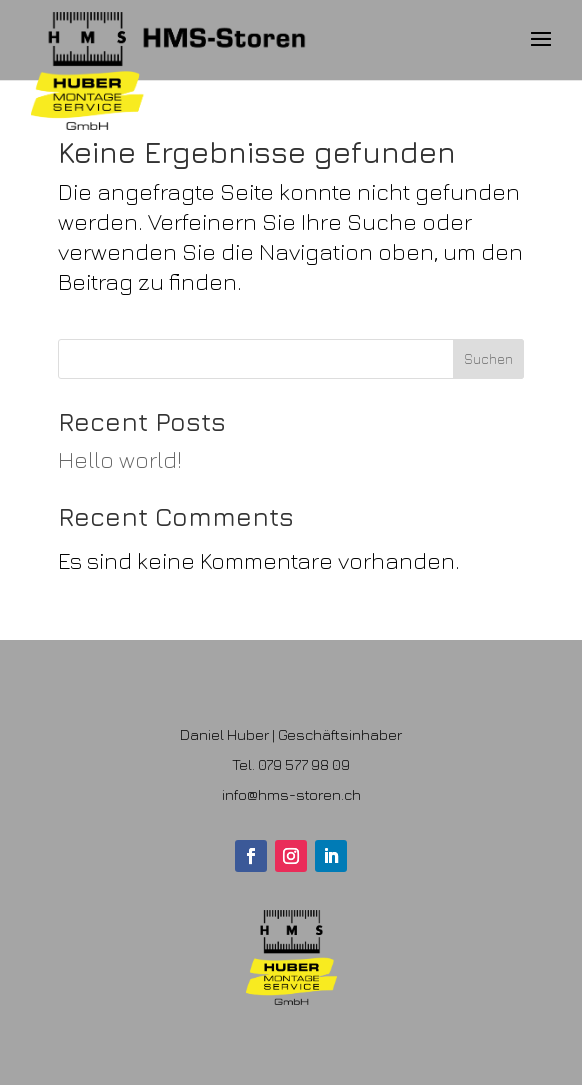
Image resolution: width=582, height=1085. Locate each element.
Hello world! (120, 459)
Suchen (488, 358)
